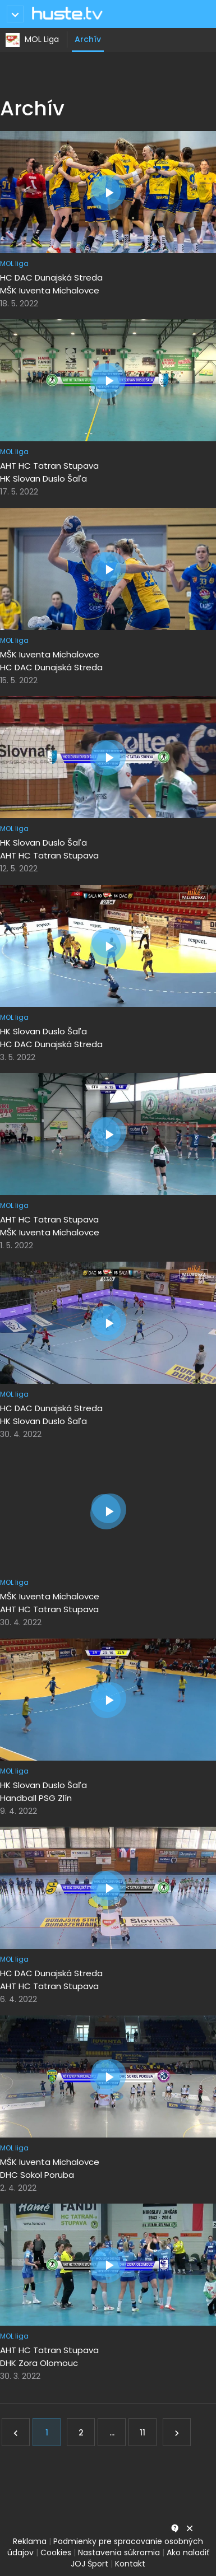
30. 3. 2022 (20, 2376)
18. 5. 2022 (19, 303)
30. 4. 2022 (21, 1434)
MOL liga (14, 263)
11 (142, 2432)
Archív (88, 39)
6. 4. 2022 (18, 1999)
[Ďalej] (177, 2432)
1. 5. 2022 (16, 1245)
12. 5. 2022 (19, 868)
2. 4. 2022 (18, 2188)
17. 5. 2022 (19, 491)
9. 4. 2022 (18, 1811)
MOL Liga (42, 39)
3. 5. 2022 (17, 1057)
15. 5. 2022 (19, 680)
